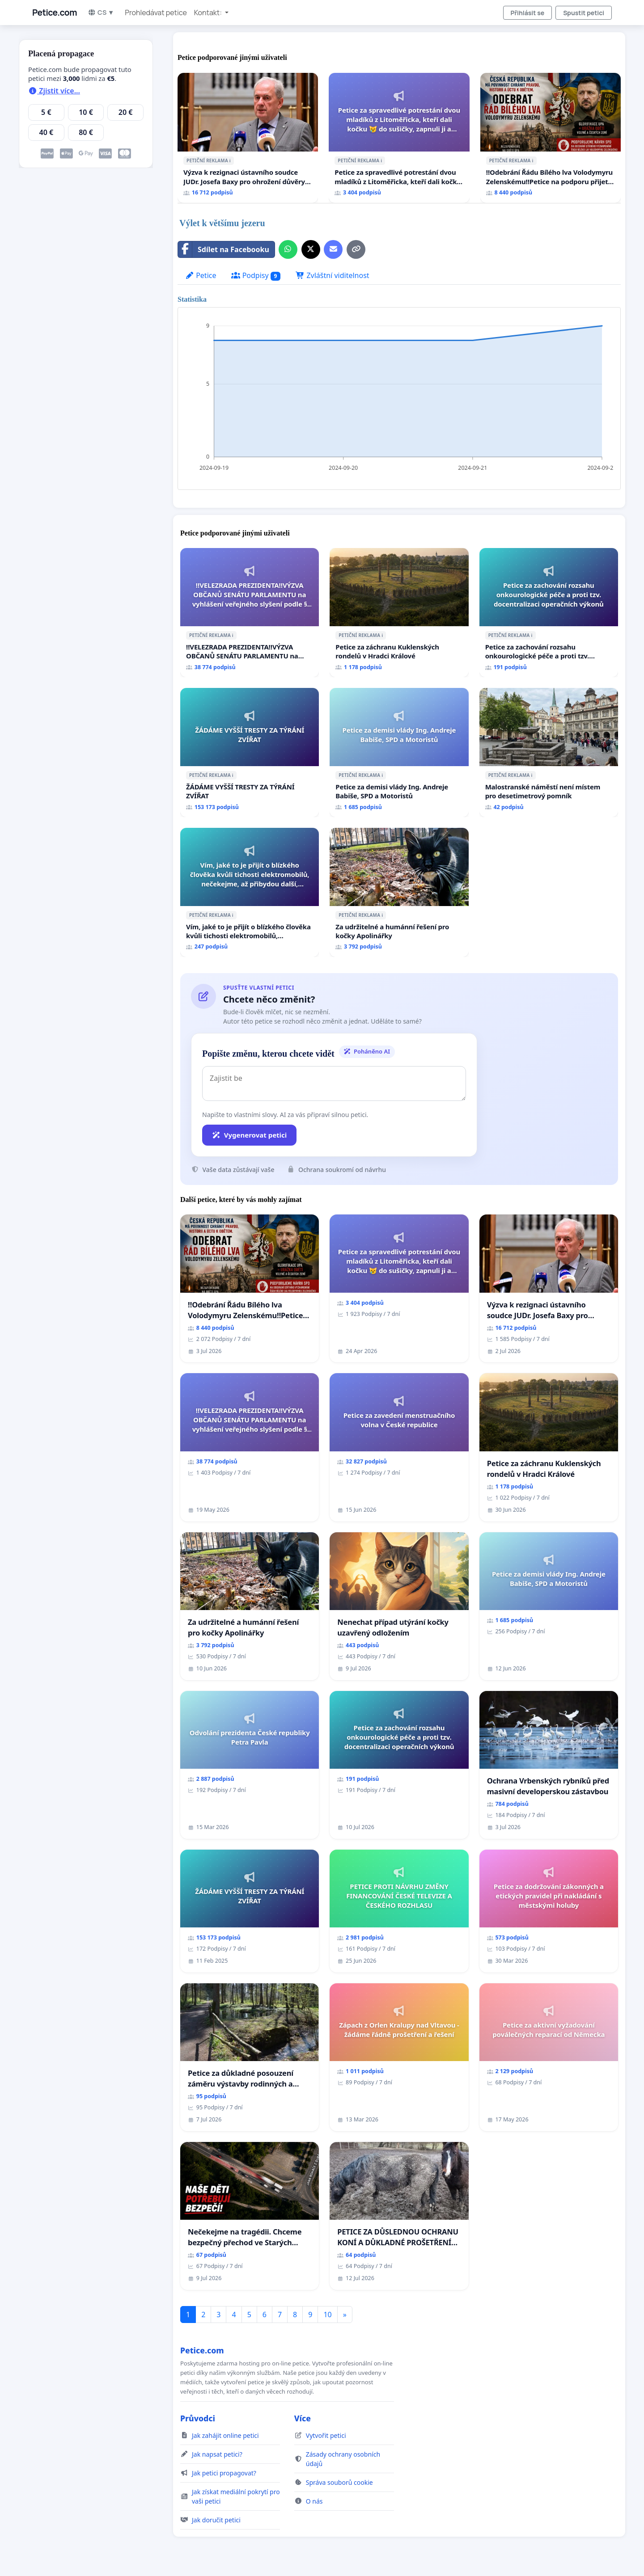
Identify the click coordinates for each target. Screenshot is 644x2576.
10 (327, 2314)
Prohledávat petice (155, 12)
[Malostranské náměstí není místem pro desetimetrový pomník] (548, 752)
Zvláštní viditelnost (332, 275)
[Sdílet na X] (310, 249)
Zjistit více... (54, 91)
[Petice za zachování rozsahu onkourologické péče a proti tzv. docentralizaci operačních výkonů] (548, 612)
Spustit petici (583, 12)
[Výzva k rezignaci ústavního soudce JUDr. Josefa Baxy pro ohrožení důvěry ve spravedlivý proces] (248, 138)
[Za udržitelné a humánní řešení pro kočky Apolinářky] (399, 892)
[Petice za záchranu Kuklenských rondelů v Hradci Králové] (399, 612)
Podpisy (255, 275)
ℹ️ (230, 160)
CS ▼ (101, 12)
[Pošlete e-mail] (333, 249)
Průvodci (197, 2418)
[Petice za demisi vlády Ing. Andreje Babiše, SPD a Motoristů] (399, 752)
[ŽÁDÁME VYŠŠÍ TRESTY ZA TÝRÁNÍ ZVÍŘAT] (249, 752)
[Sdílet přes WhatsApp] (288, 249)
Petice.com (54, 12)
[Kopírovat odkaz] (356, 249)
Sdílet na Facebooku (223, 249)
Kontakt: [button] (208, 12)
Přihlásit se (528, 12)
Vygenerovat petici (249, 1134)
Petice (200, 275)
